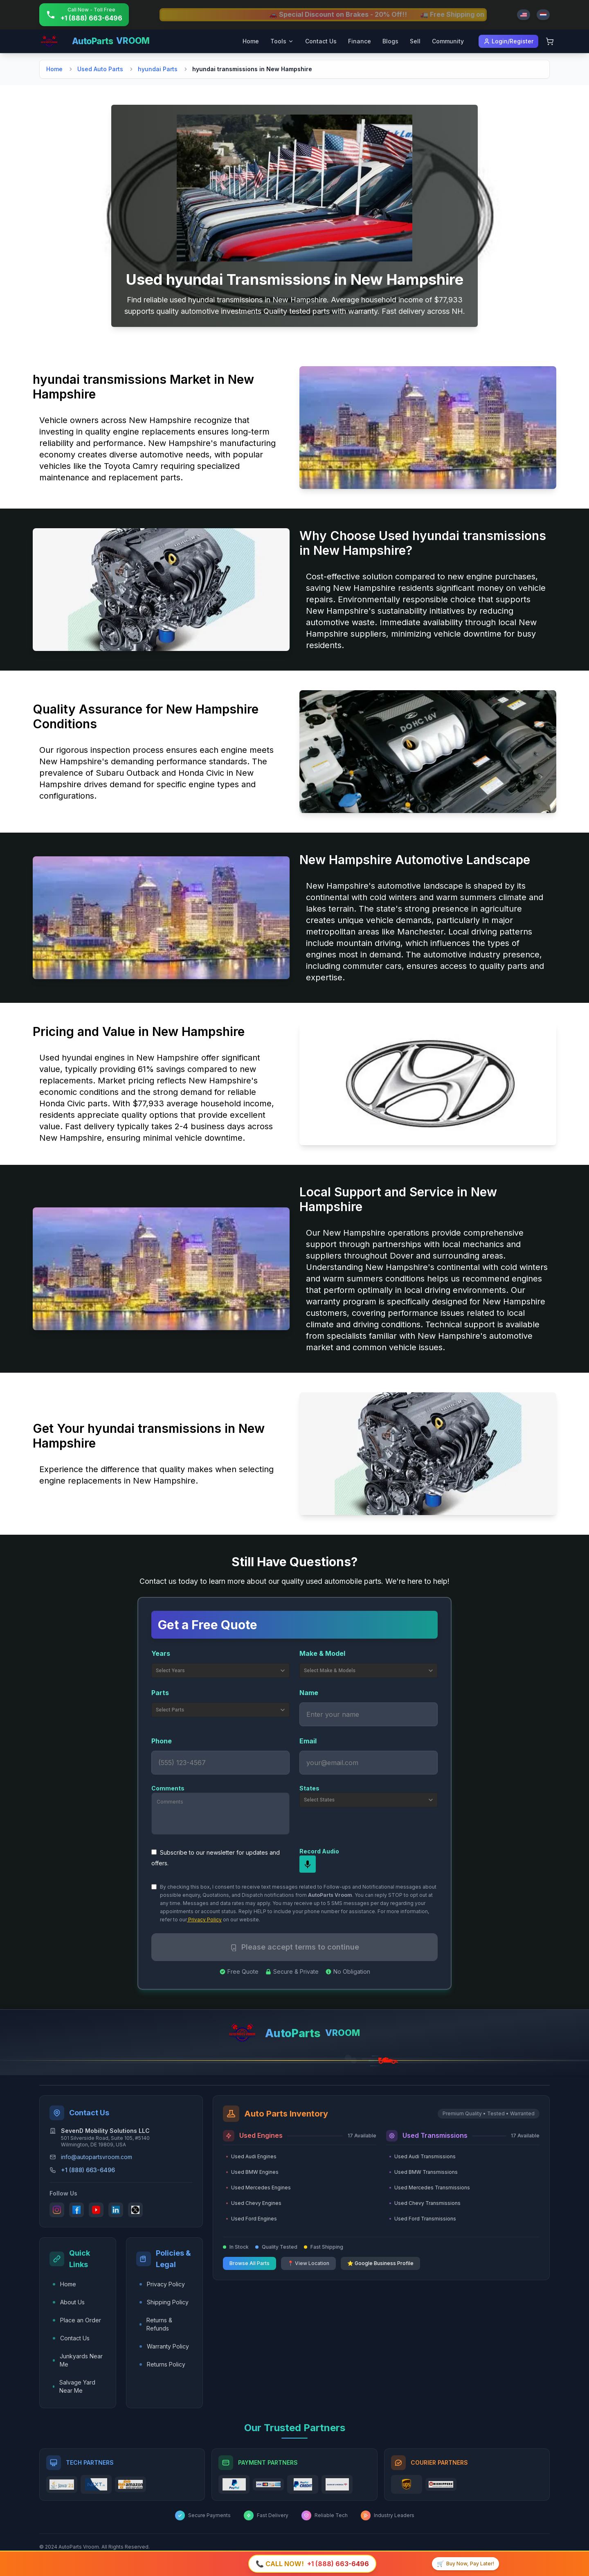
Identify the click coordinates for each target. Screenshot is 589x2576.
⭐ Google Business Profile (380, 2263)
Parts (160, 1692)
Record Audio (319, 1850)
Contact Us (321, 40)
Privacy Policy (204, 1919)
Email (308, 1740)
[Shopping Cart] (549, 40)
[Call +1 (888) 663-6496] (84, 14)
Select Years (221, 1670)
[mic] (307, 1863)
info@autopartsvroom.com (96, 2156)
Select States (369, 1799)
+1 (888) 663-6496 (88, 2169)
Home (251, 40)
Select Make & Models (369, 1670)
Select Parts (221, 1709)
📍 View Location (308, 2263)
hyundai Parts (158, 68)
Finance (359, 40)
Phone (161, 1740)
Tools (282, 40)
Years (160, 1653)
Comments (167, 1787)
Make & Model (322, 1653)
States (309, 1787)
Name (308, 1692)
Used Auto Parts (100, 68)
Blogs (390, 40)
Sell (415, 40)
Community (448, 40)
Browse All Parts (249, 2263)
